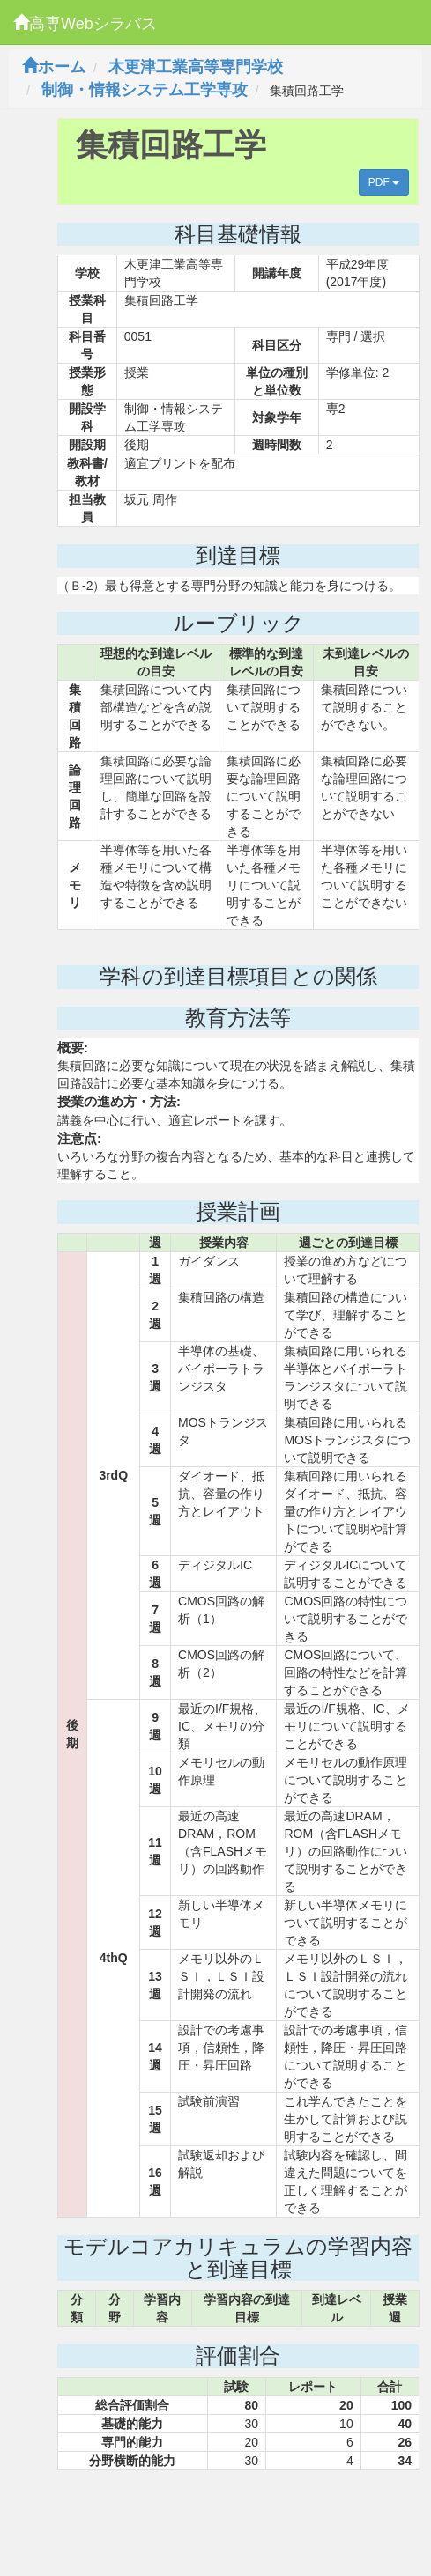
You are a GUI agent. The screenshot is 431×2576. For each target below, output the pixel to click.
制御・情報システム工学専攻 (144, 90)
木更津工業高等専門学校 (195, 67)
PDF (383, 182)
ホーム (53, 67)
